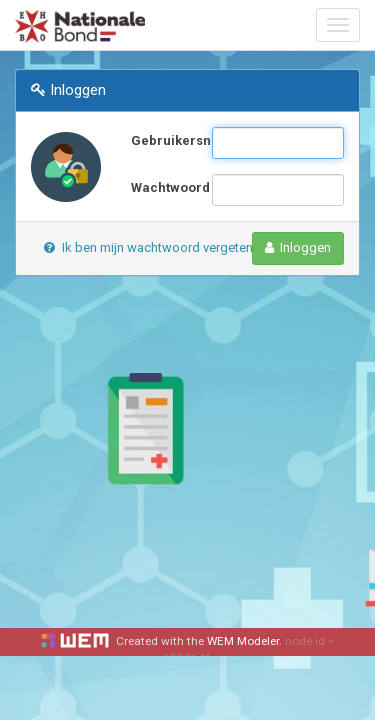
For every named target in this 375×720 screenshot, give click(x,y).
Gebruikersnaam (164, 140)
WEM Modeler (243, 641)
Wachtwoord (164, 187)
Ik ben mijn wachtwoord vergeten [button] (148, 247)
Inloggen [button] (298, 247)
